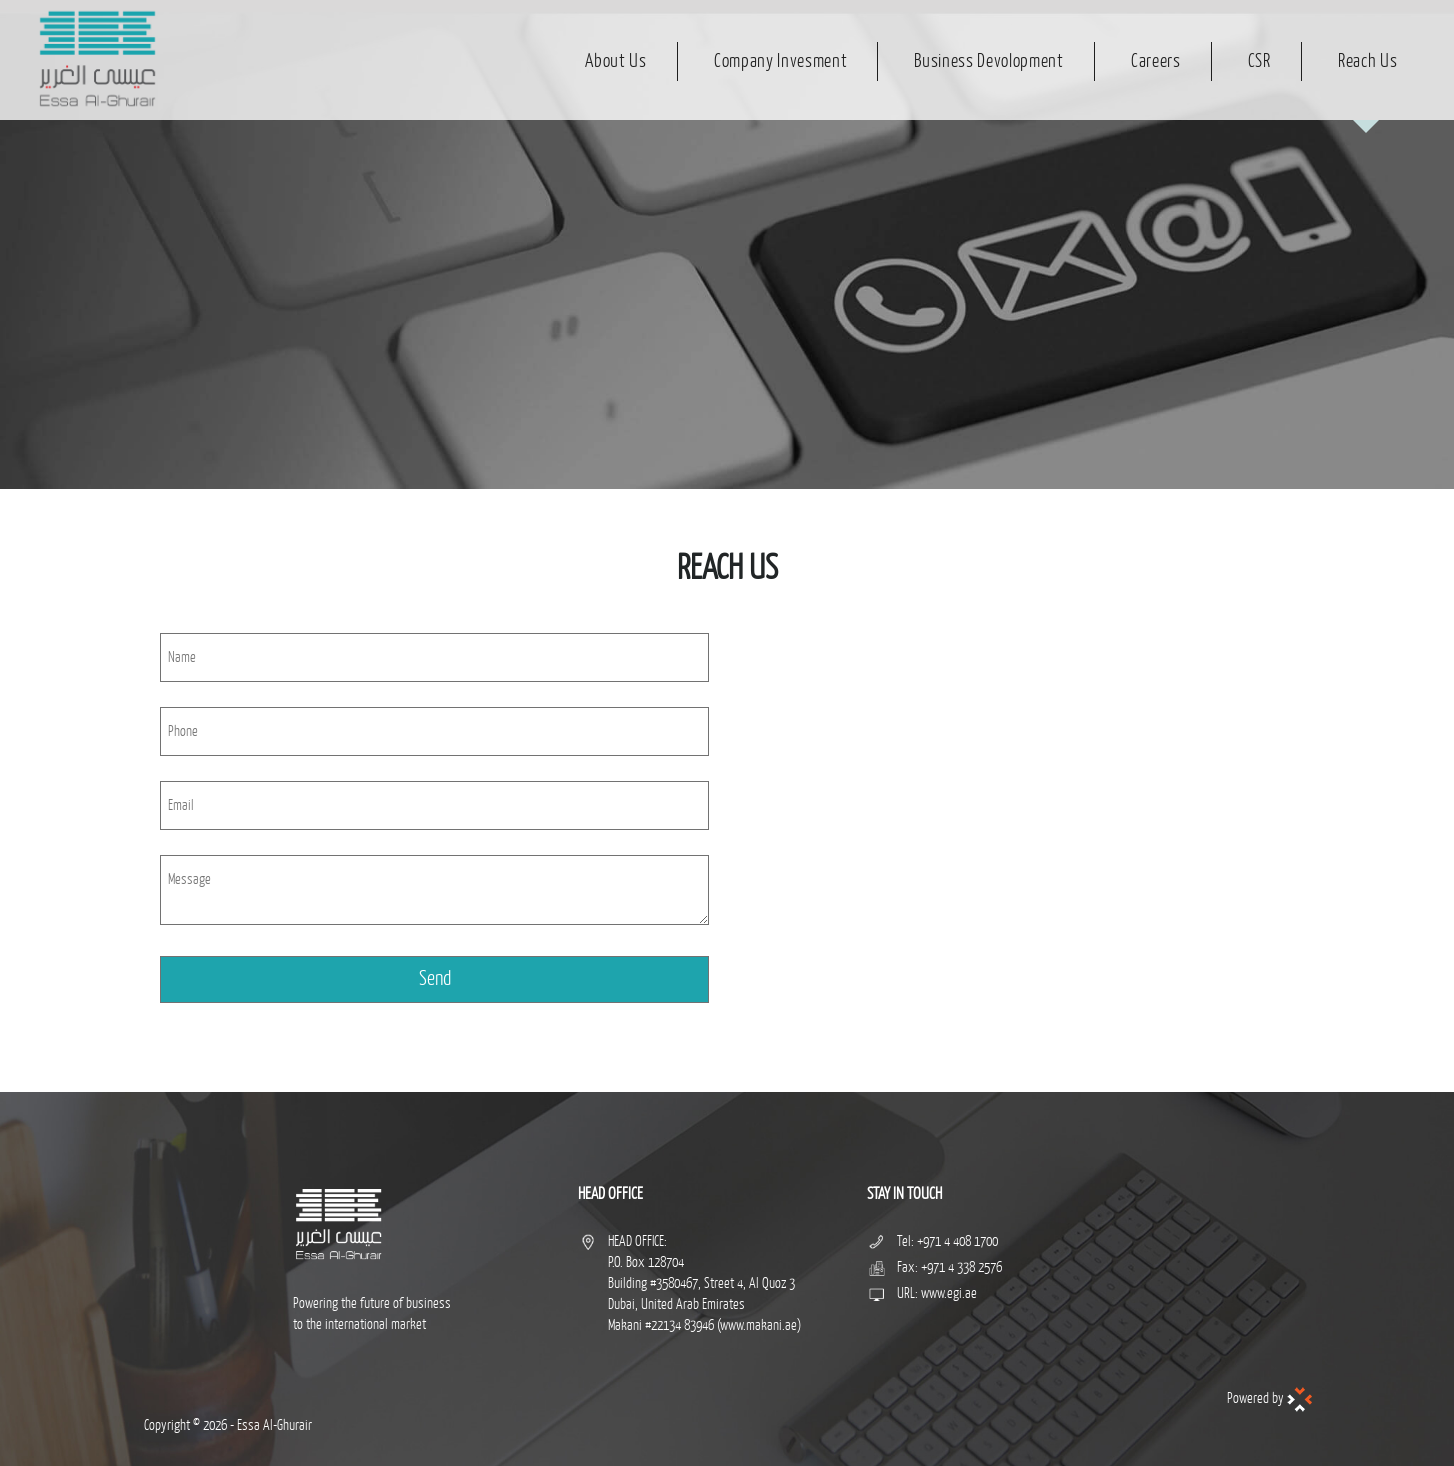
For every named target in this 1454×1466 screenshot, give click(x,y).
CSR (1259, 61)
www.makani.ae (758, 1325)
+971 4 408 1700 (957, 1241)
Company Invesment (780, 61)
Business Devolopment (988, 61)
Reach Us (1367, 61)
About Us (615, 61)
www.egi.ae (949, 1293)
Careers (1156, 61)
